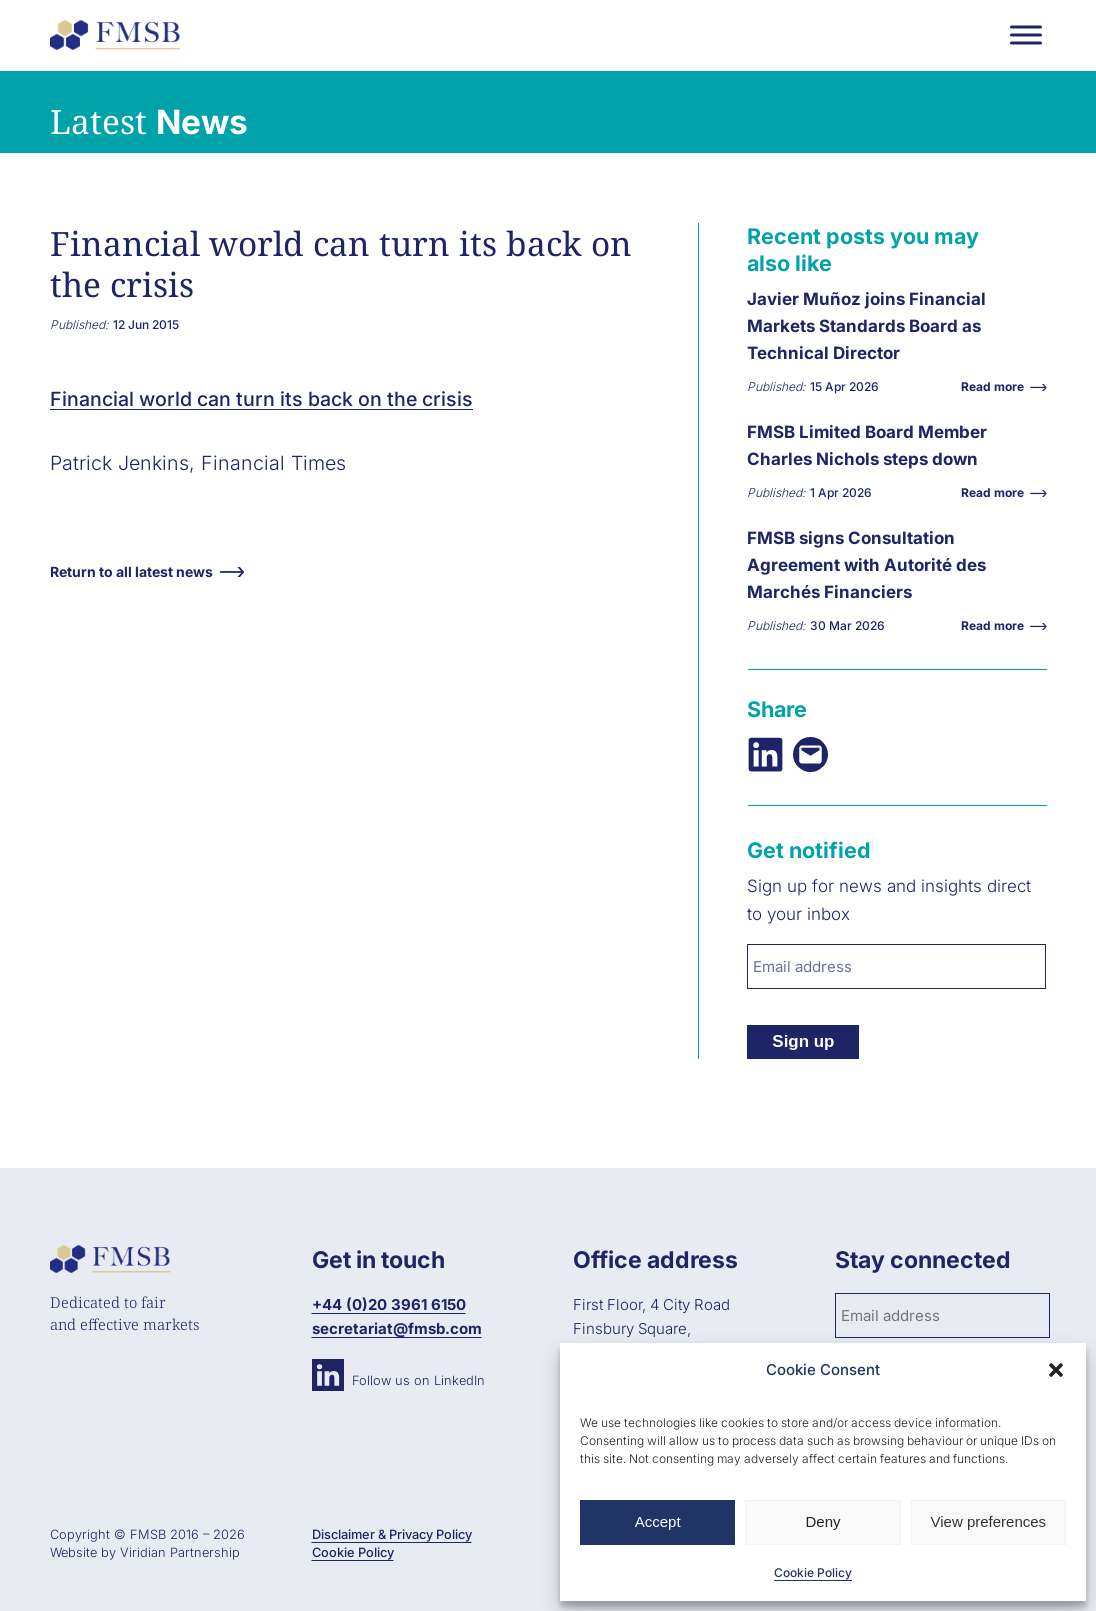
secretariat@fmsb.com (397, 1328)
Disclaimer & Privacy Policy (392, 1534)
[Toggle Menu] (1026, 34)
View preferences (989, 1521)
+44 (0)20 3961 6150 (389, 1304)
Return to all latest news (131, 571)
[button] (1056, 1370)
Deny (822, 1521)
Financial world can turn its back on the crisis (261, 399)
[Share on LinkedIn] (765, 754)
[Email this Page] (810, 754)
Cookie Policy (813, 1572)
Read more (997, 386)
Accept (658, 1521)
